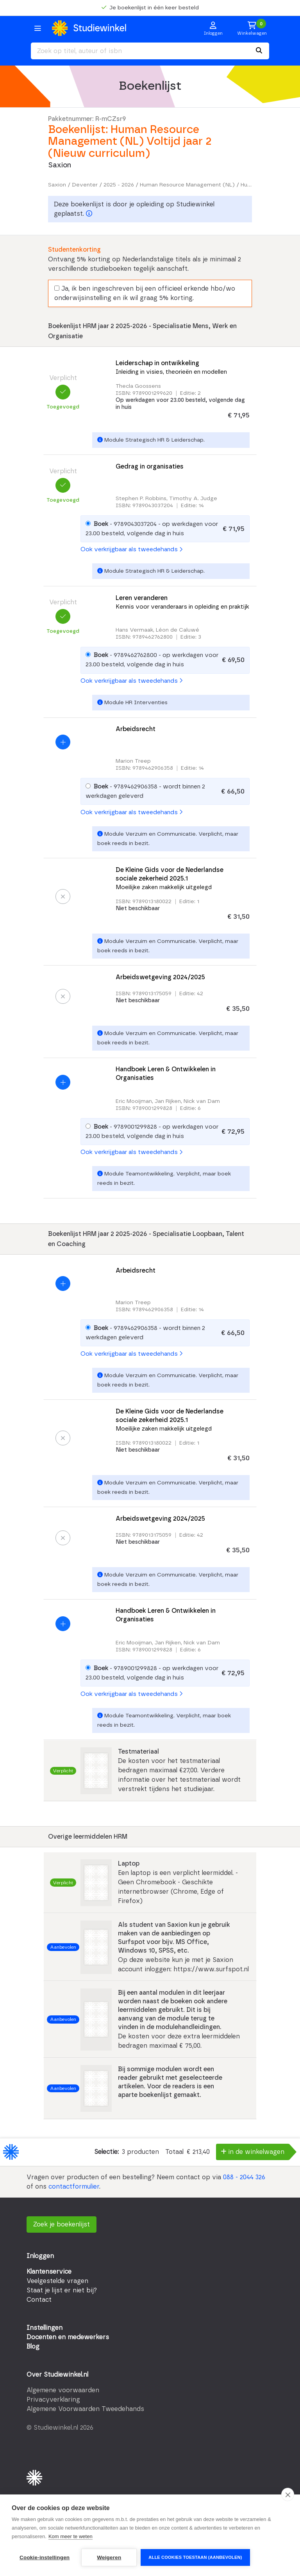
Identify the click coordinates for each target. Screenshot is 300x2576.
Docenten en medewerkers (68, 2337)
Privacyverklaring (53, 2400)
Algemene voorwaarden (63, 2390)
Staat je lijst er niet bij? (62, 2290)
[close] (287, 2494)
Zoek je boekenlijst (61, 2224)
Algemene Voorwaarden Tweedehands (85, 2409)
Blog (33, 2346)
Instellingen (44, 2328)
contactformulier (73, 2187)
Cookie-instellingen (45, 2557)
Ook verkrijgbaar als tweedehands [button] (131, 549)
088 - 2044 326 (244, 2177)
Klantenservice (49, 2272)
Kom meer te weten (70, 2536)
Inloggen (40, 2256)
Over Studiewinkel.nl (57, 2375)
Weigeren (109, 2557)
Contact (39, 2300)
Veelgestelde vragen (57, 2281)
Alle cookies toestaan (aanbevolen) (195, 2557)
